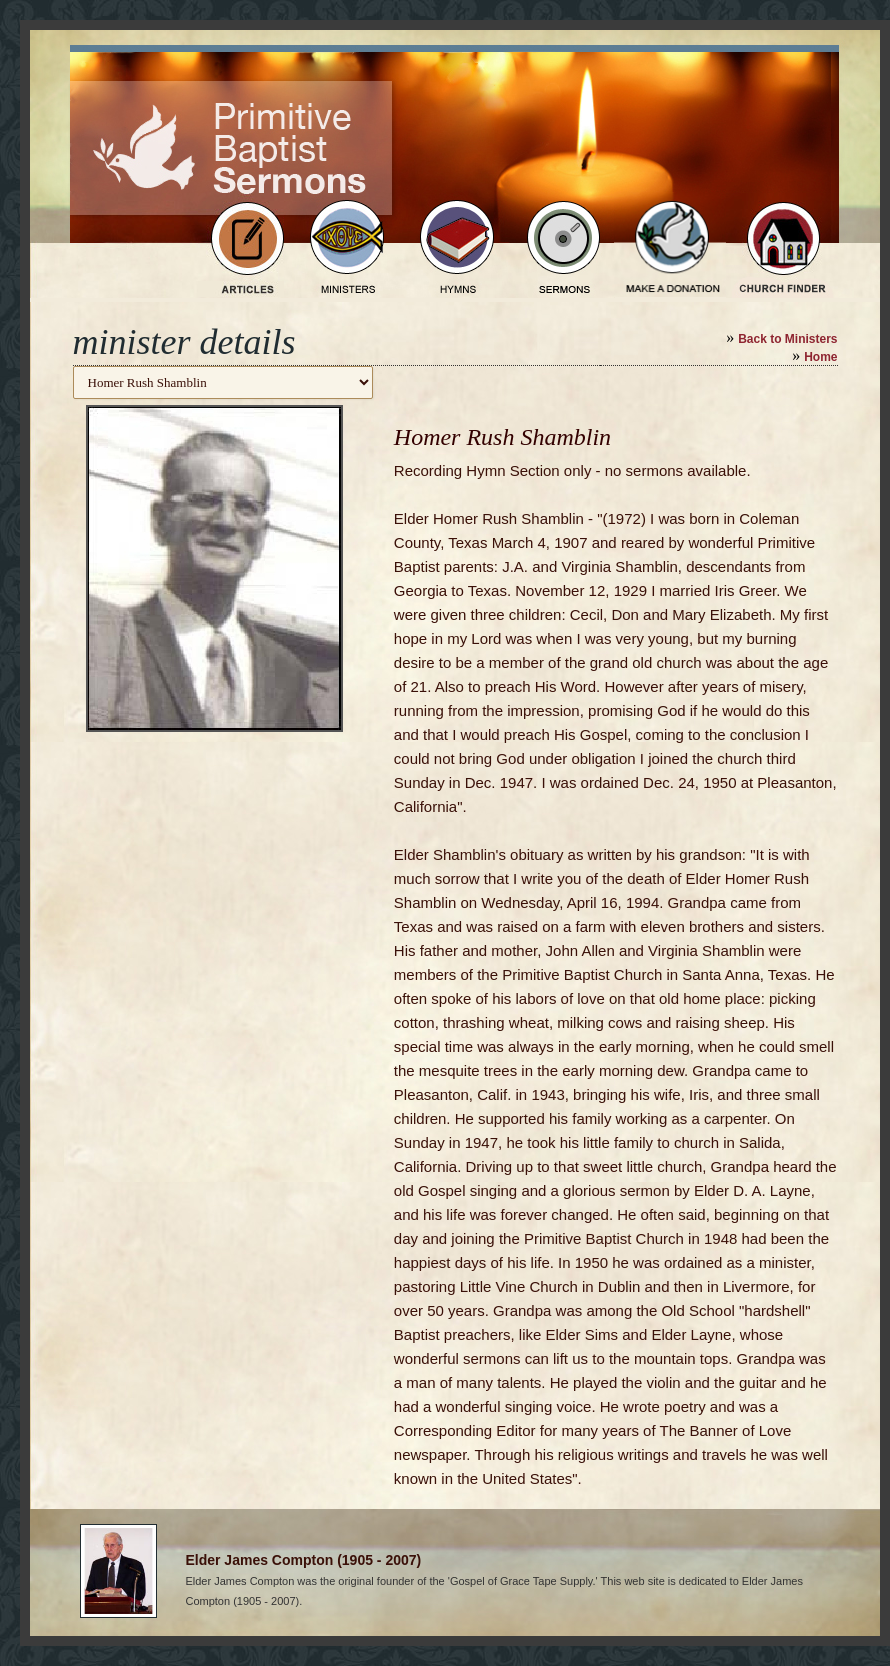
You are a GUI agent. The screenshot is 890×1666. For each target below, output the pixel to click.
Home (820, 357)
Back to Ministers (787, 339)
